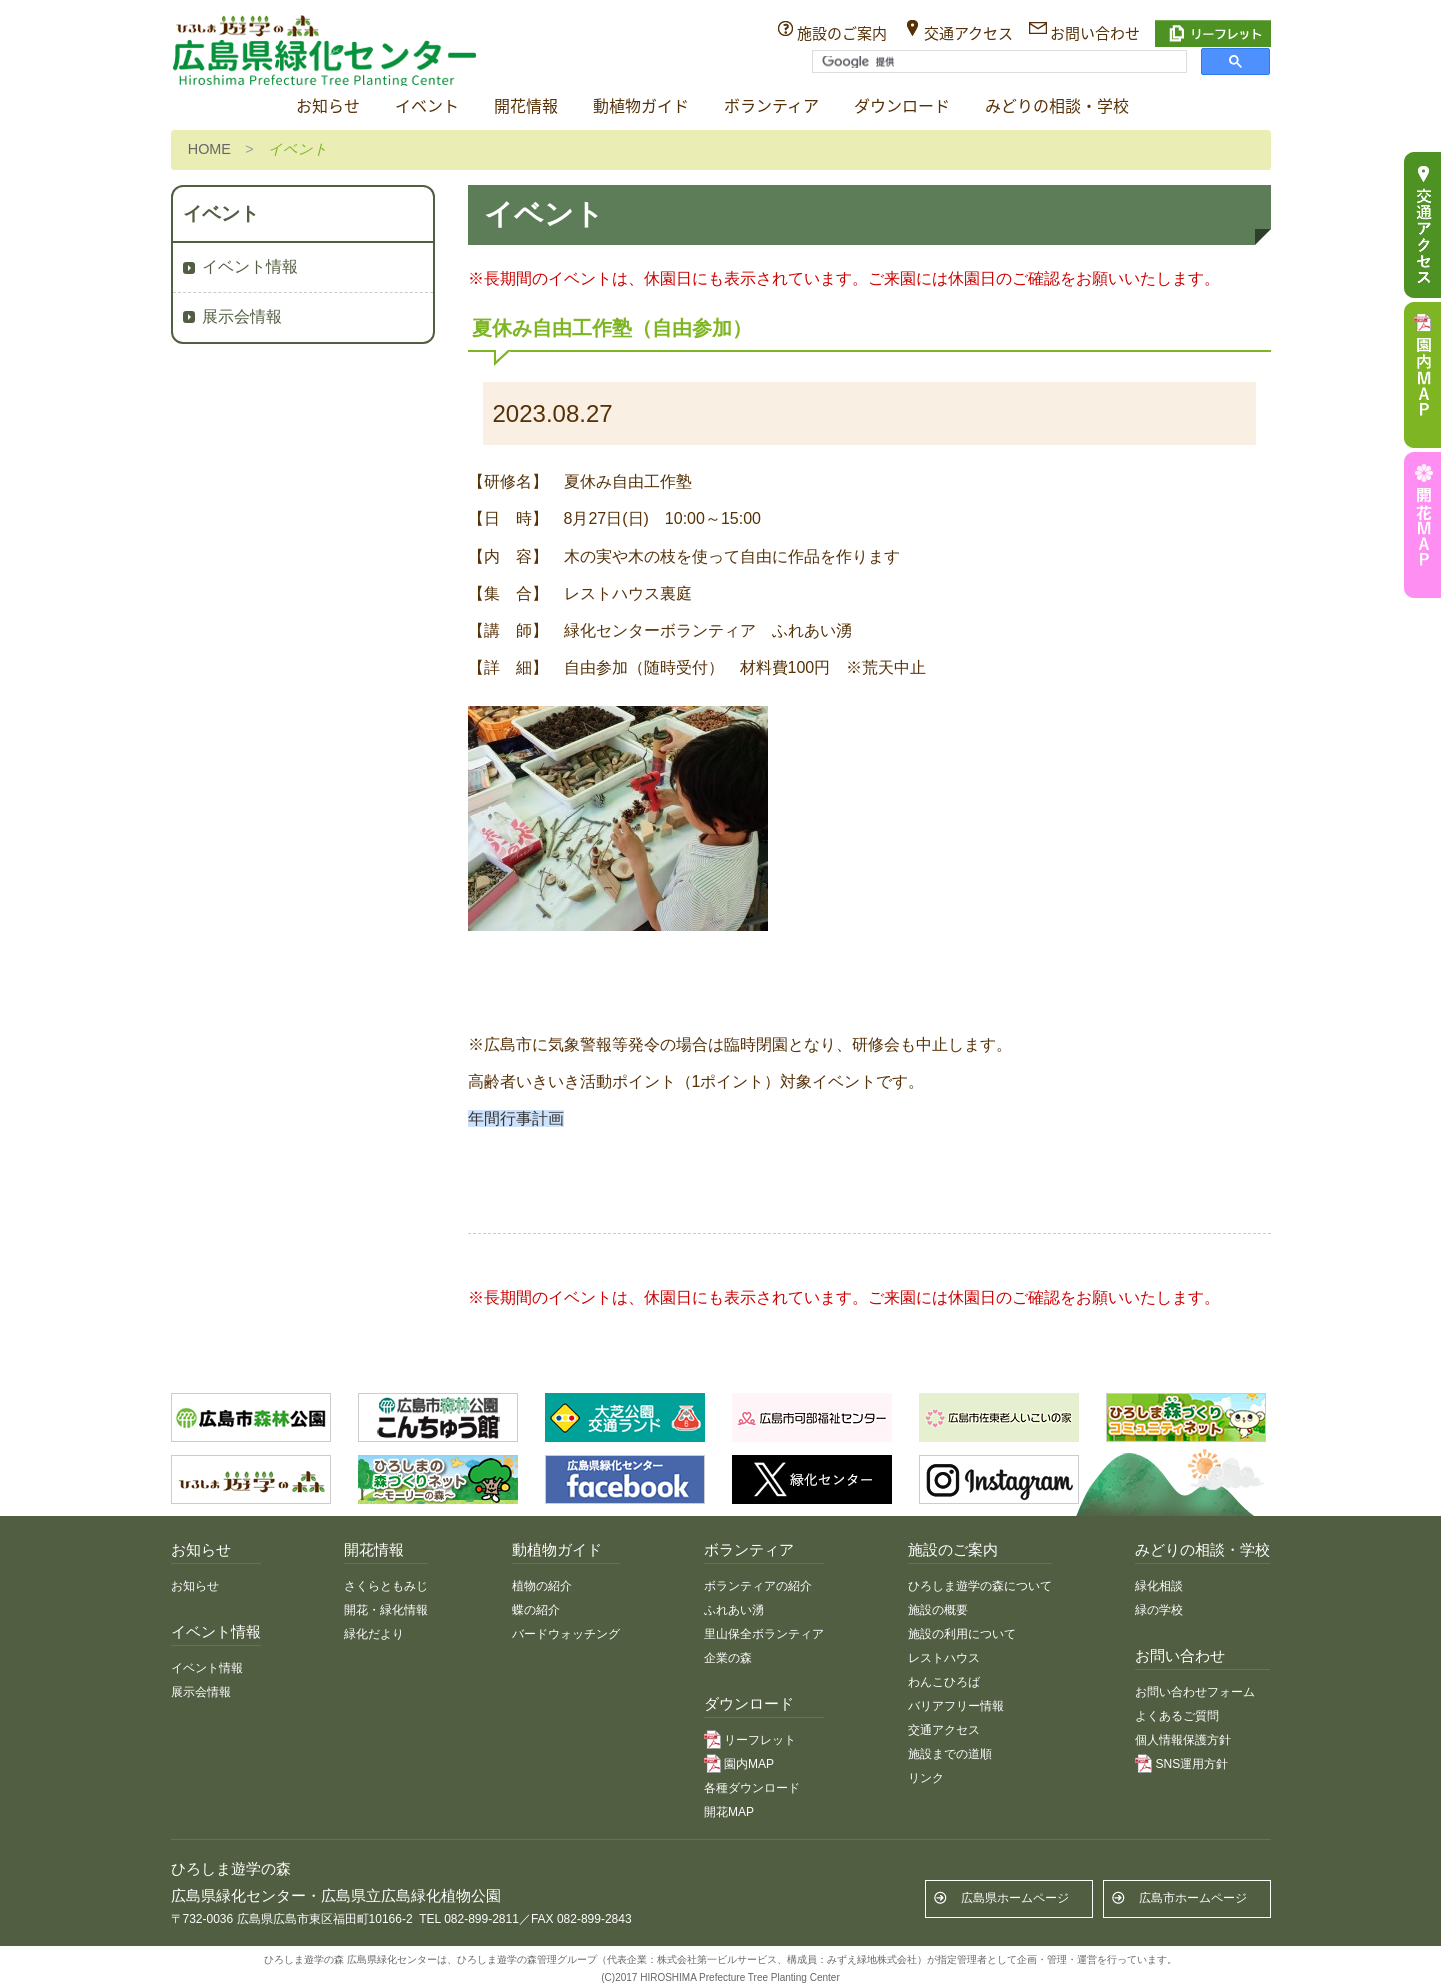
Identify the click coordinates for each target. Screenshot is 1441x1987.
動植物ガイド (641, 106)
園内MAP (749, 1764)
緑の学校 (1159, 1610)
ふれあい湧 (734, 1610)
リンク (926, 1778)
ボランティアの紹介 (758, 1586)
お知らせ (328, 106)
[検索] (997, 62)
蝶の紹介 (536, 1610)
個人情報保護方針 (1183, 1740)
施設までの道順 (950, 1754)
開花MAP (729, 1812)
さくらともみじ (386, 1586)
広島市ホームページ (1193, 1898)
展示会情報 (242, 316)
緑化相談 (1159, 1586)
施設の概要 (938, 1610)
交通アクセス (968, 33)
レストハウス (944, 1658)
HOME (209, 149)
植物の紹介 (542, 1586)
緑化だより (374, 1634)
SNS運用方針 (1191, 1764)
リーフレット (760, 1740)
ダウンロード (902, 106)
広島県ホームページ (1015, 1898)
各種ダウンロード (752, 1788)
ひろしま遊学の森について (980, 1586)
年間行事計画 (516, 1118)
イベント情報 (250, 266)
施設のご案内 (842, 33)
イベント (427, 106)
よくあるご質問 (1177, 1716)
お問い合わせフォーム (1195, 1692)
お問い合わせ (1095, 33)
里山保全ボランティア (764, 1634)
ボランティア (771, 106)
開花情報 (526, 106)
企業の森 (728, 1658)
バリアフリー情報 (956, 1706)
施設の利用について (962, 1634)
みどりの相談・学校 (1057, 106)
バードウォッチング (566, 1634)
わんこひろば (944, 1682)
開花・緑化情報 (386, 1610)
